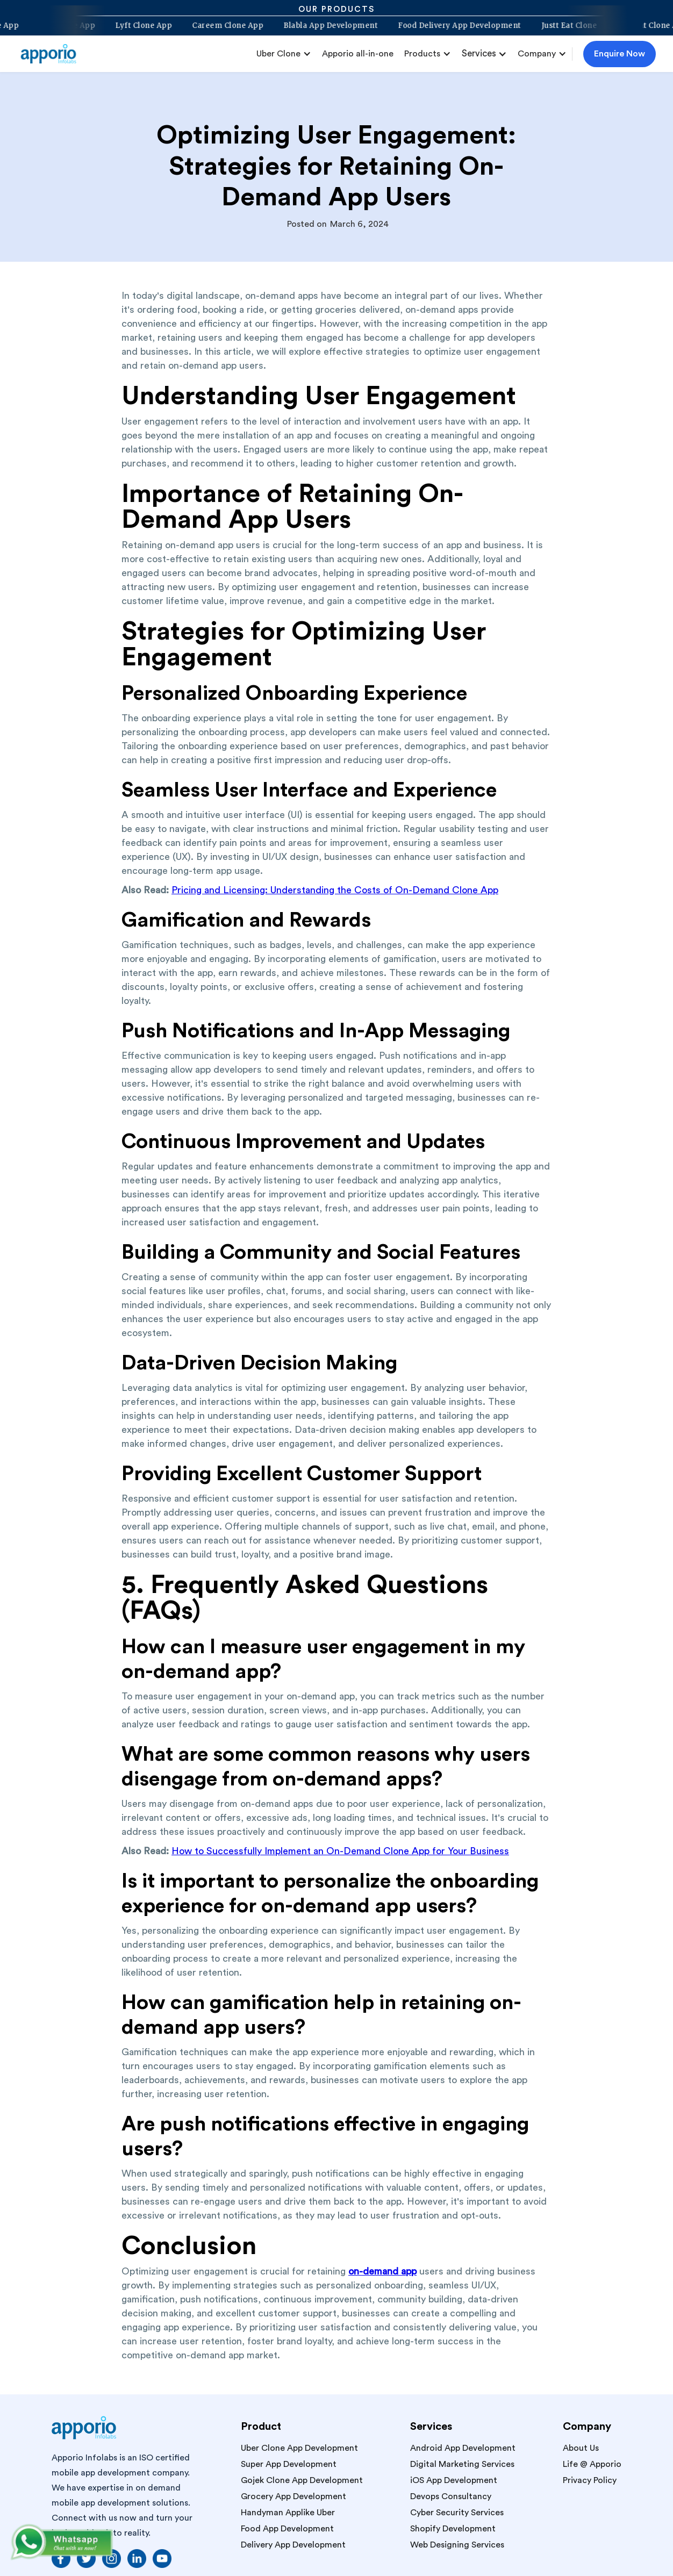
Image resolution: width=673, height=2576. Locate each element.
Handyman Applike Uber (288, 2512)
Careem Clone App (222, 26)
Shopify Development (453, 2528)
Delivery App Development (293, 2545)
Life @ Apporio (592, 2464)
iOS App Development (453, 2480)
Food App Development (287, 2528)
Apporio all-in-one (357, 53)
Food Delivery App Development (454, 26)
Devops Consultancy (450, 2496)
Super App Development (288, 2464)
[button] (284, 54)
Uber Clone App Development (299, 2448)
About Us (581, 2448)
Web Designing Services (457, 2545)
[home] (52, 53)
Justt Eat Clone (564, 26)
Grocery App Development (293, 2496)
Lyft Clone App (138, 26)
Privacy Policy (590, 2480)
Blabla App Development (325, 26)
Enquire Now (619, 53)
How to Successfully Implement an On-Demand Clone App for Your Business (340, 1851)
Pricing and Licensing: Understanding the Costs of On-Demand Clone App (334, 890)
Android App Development (463, 2448)
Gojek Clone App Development (302, 2480)
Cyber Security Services (457, 2512)
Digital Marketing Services (462, 2464)
